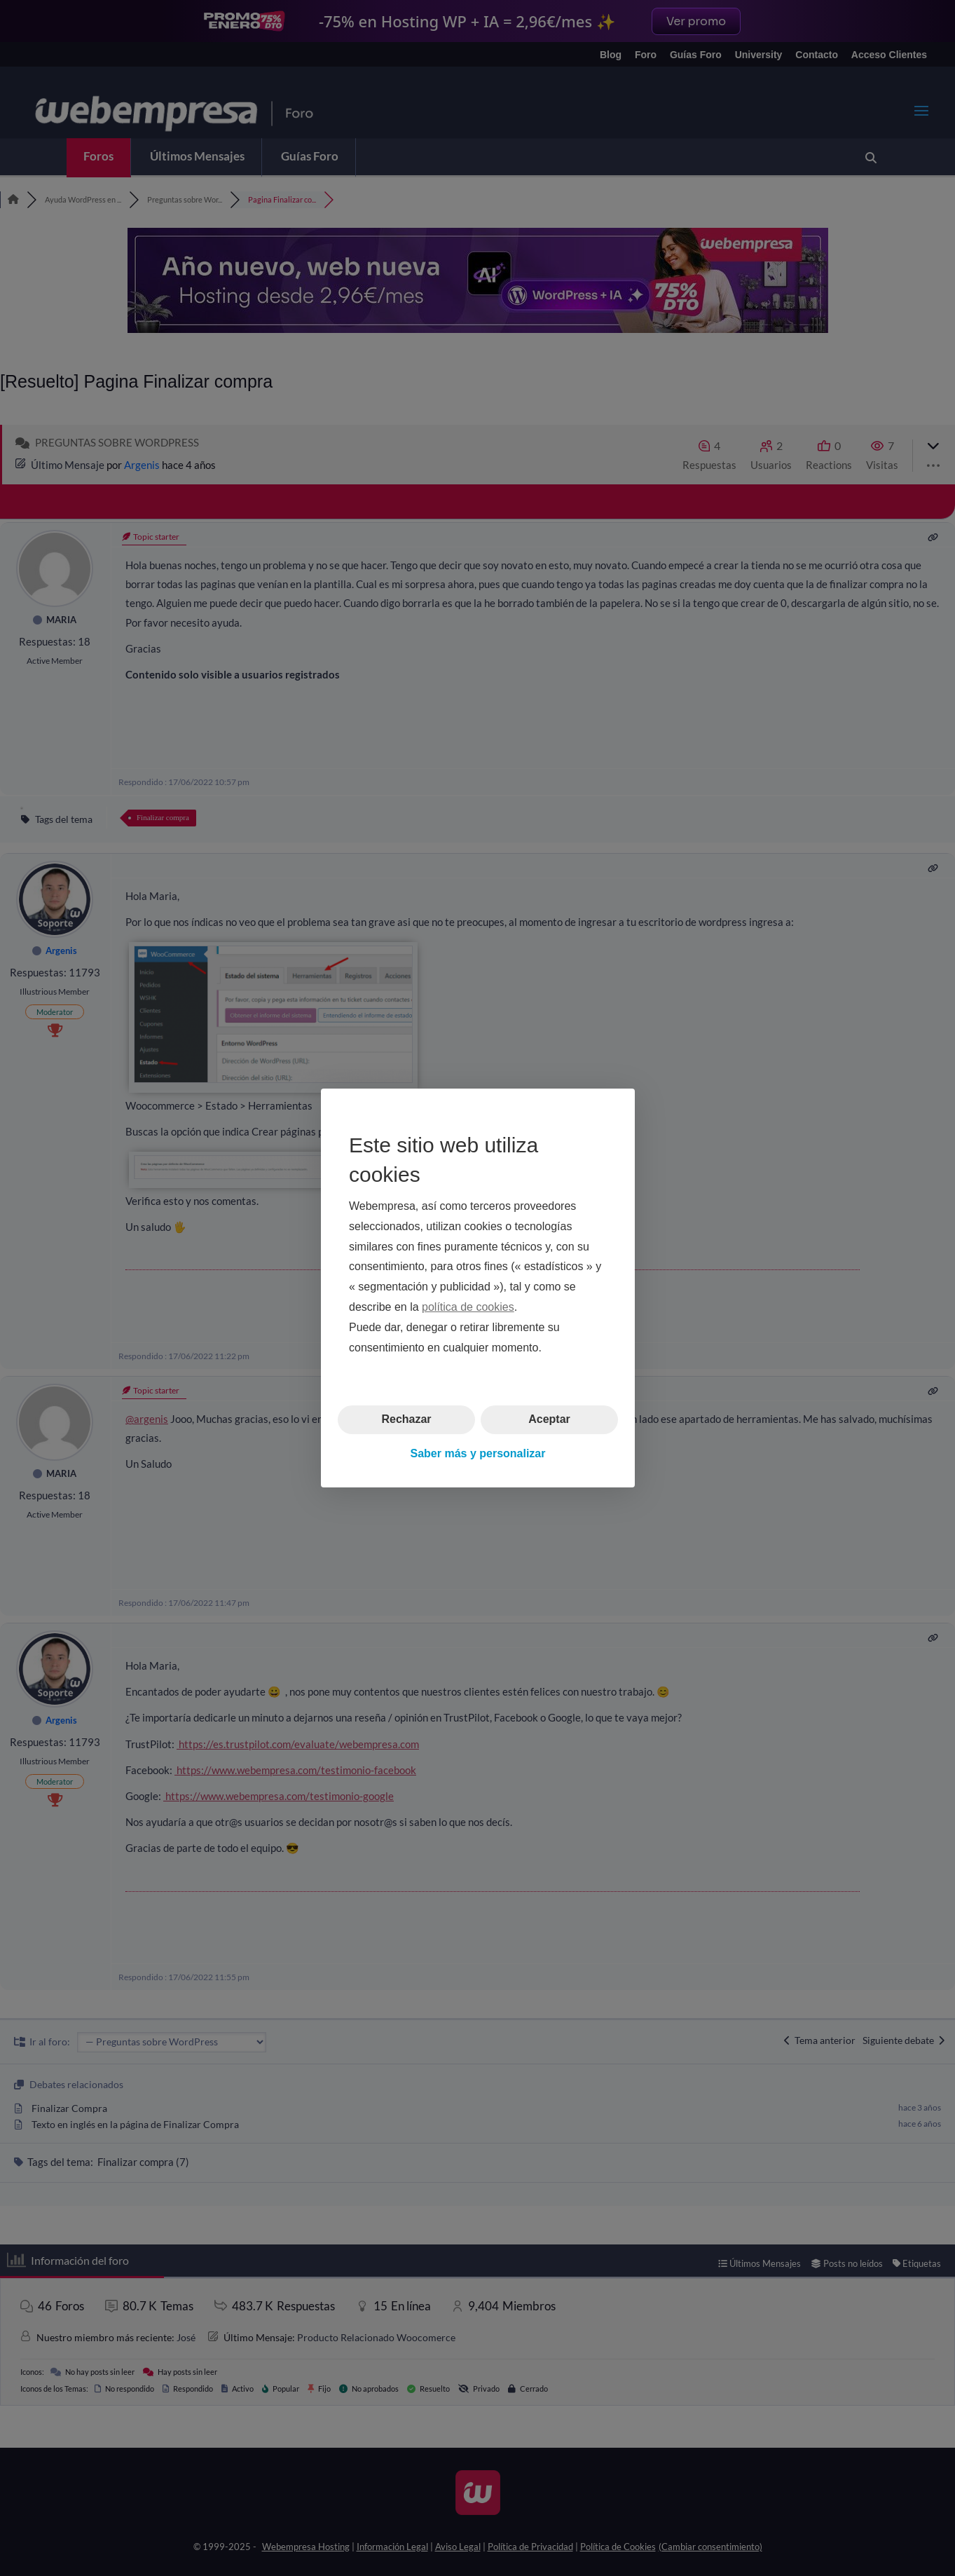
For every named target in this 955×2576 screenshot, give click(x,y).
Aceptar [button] (549, 1419)
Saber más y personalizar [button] (477, 1453)
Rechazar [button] (406, 1419)
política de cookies (468, 1307)
